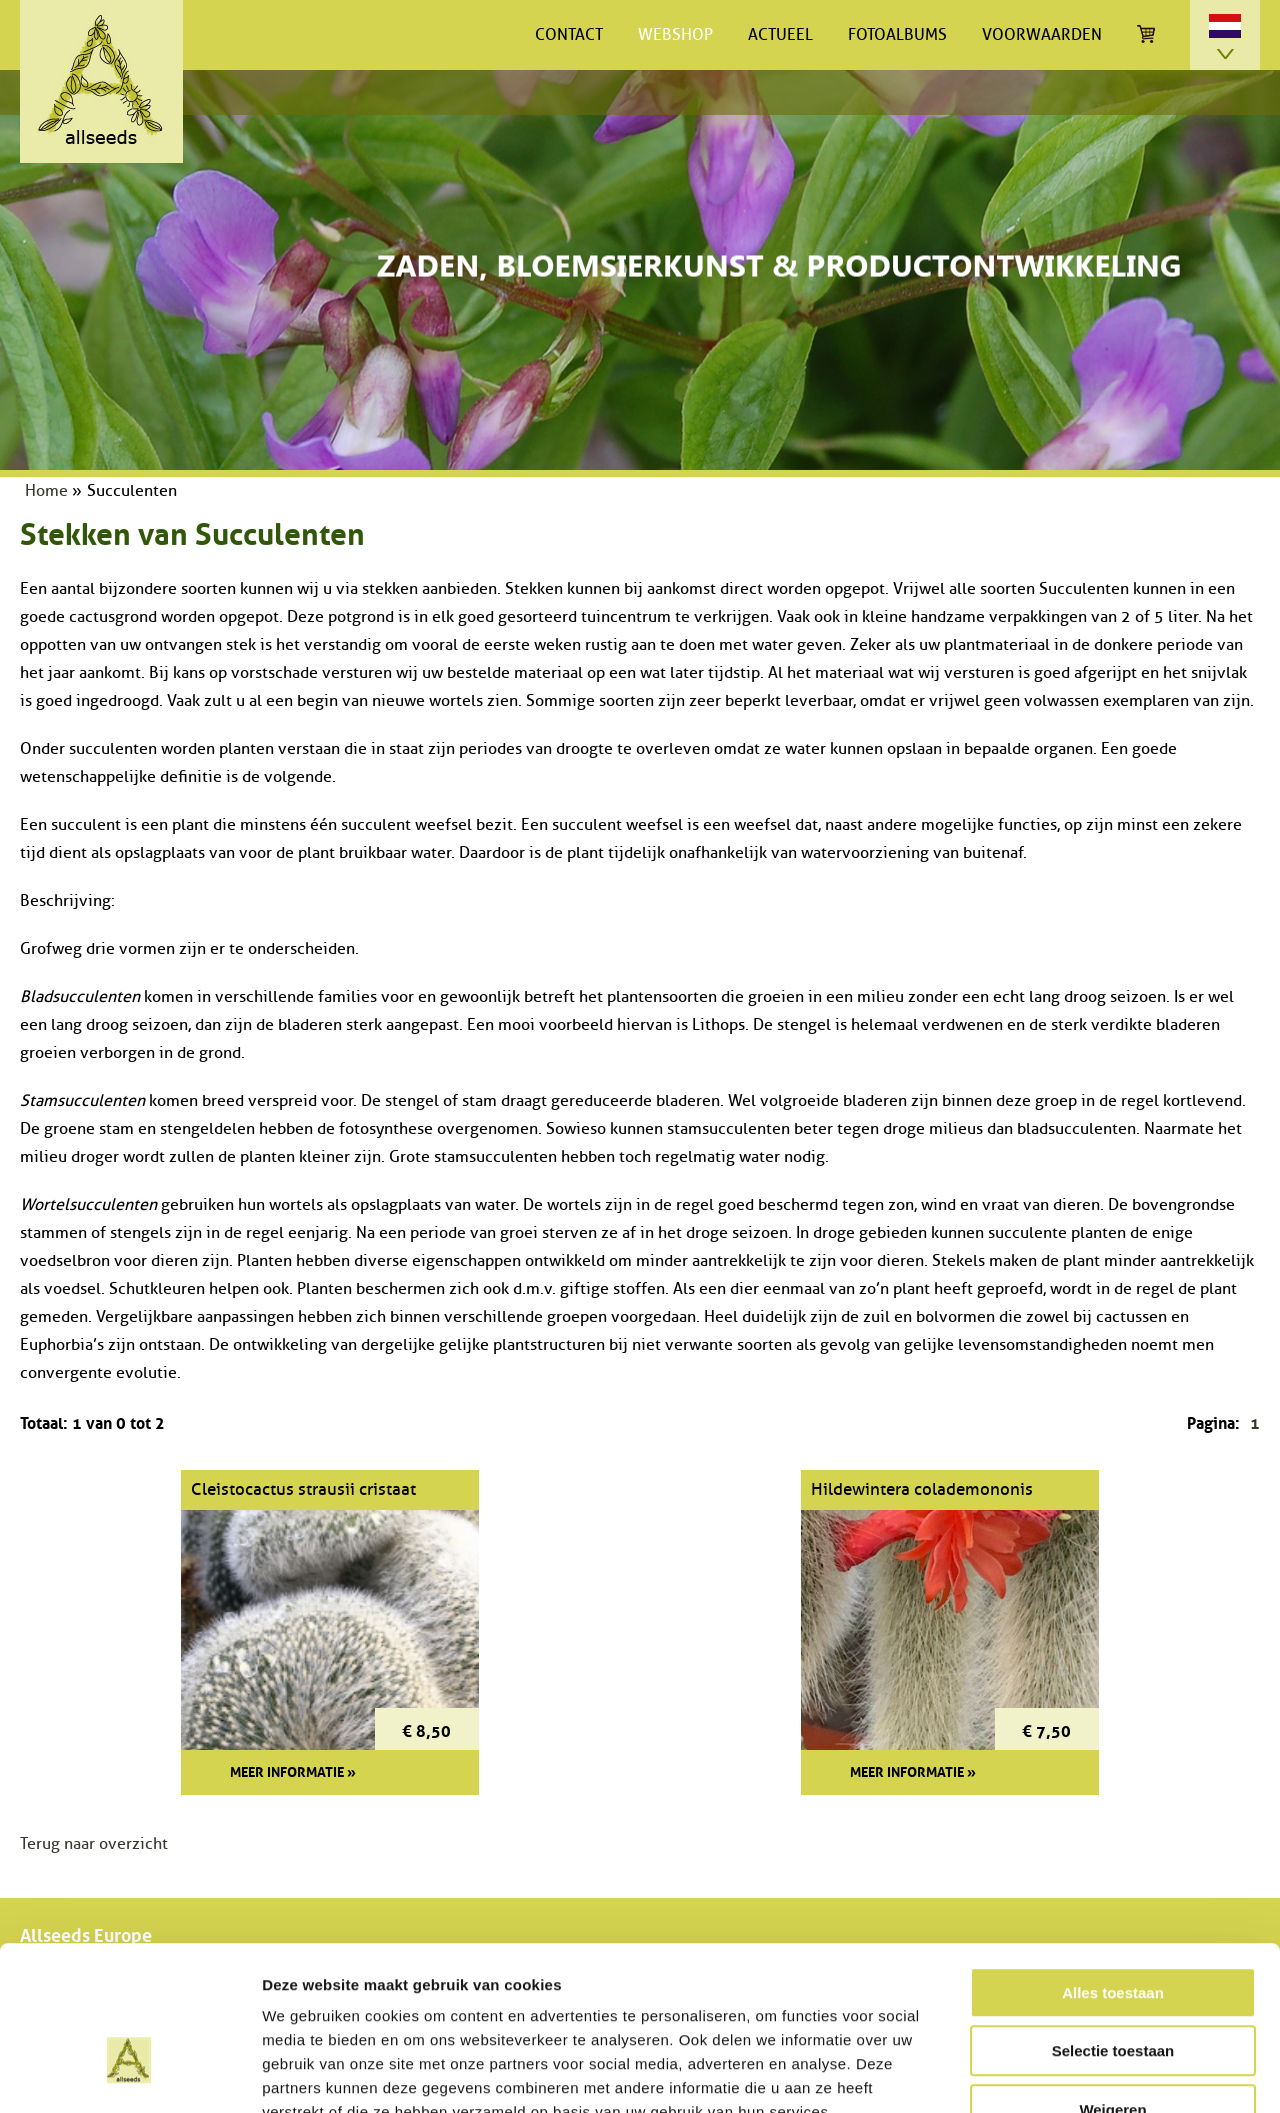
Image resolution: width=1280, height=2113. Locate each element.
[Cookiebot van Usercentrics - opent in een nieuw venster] (129, 2074)
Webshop (675, 35)
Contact (569, 35)
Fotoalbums (897, 35)
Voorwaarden (1042, 35)
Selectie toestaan (1113, 1927)
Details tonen (1080, 2073)
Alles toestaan (1113, 1868)
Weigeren (1112, 1985)
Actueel (780, 35)
